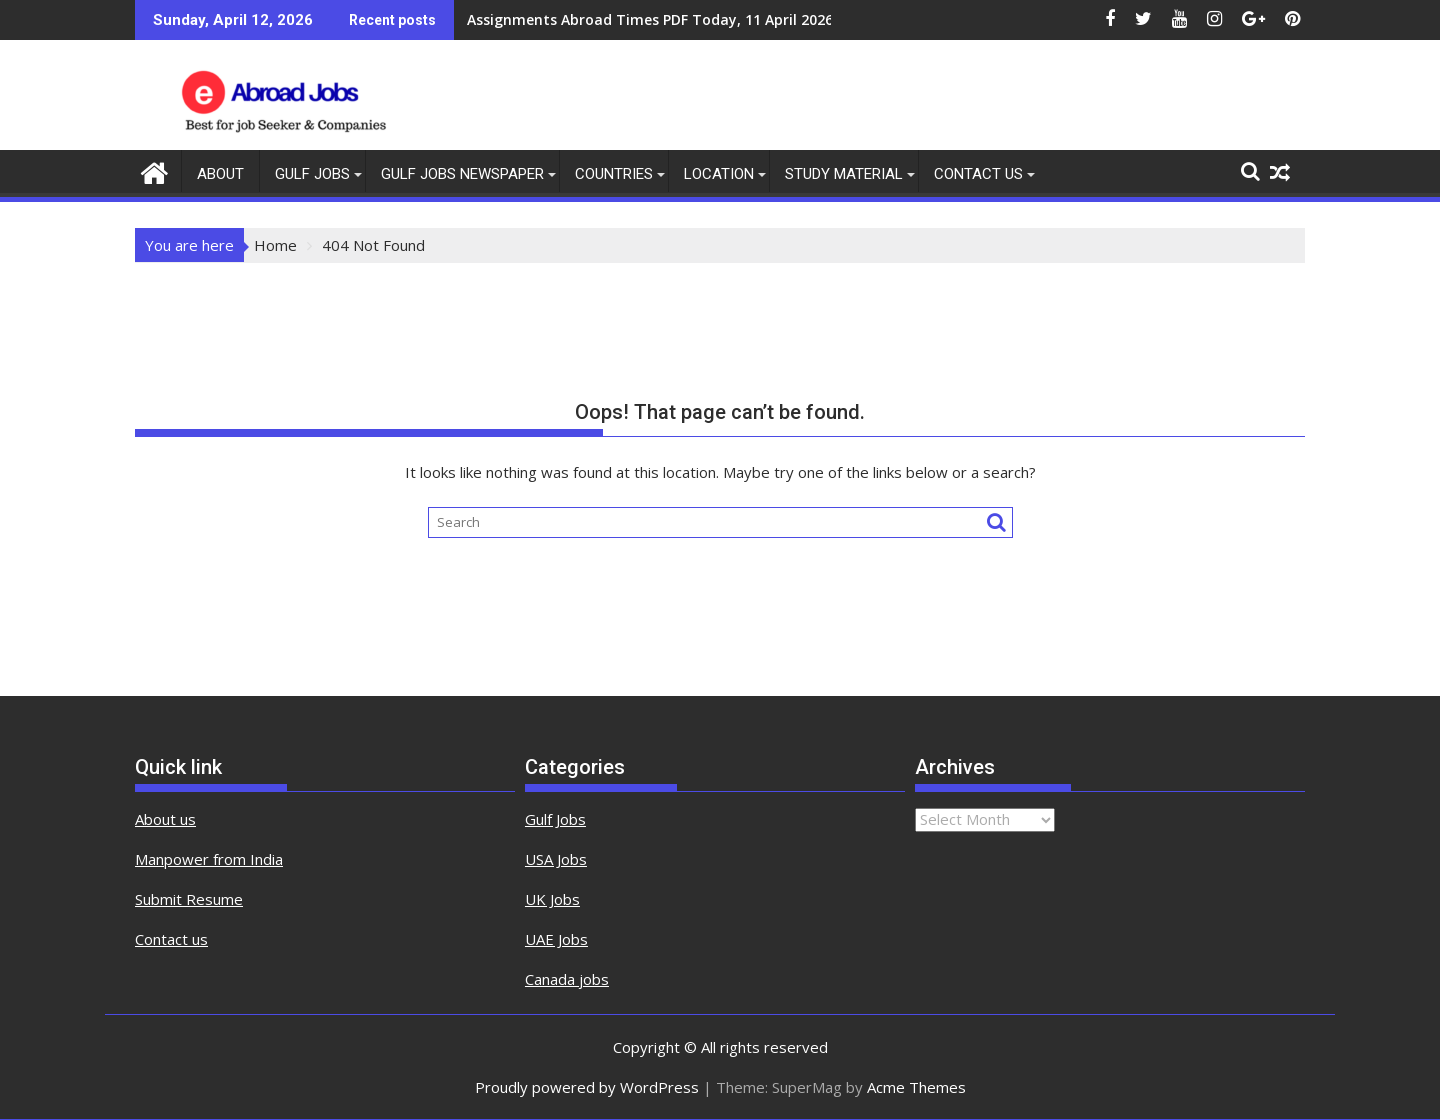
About (220, 174)
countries (614, 174)
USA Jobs (556, 859)
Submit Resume (189, 899)
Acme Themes (916, 1087)
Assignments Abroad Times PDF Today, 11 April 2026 (650, 19)
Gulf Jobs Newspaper (462, 174)
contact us (978, 174)
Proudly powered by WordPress (587, 1087)
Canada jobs (567, 979)
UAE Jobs (556, 939)
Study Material (844, 174)
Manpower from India (209, 859)
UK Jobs (552, 899)
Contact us (171, 939)
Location (719, 174)
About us (165, 819)
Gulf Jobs (312, 174)
